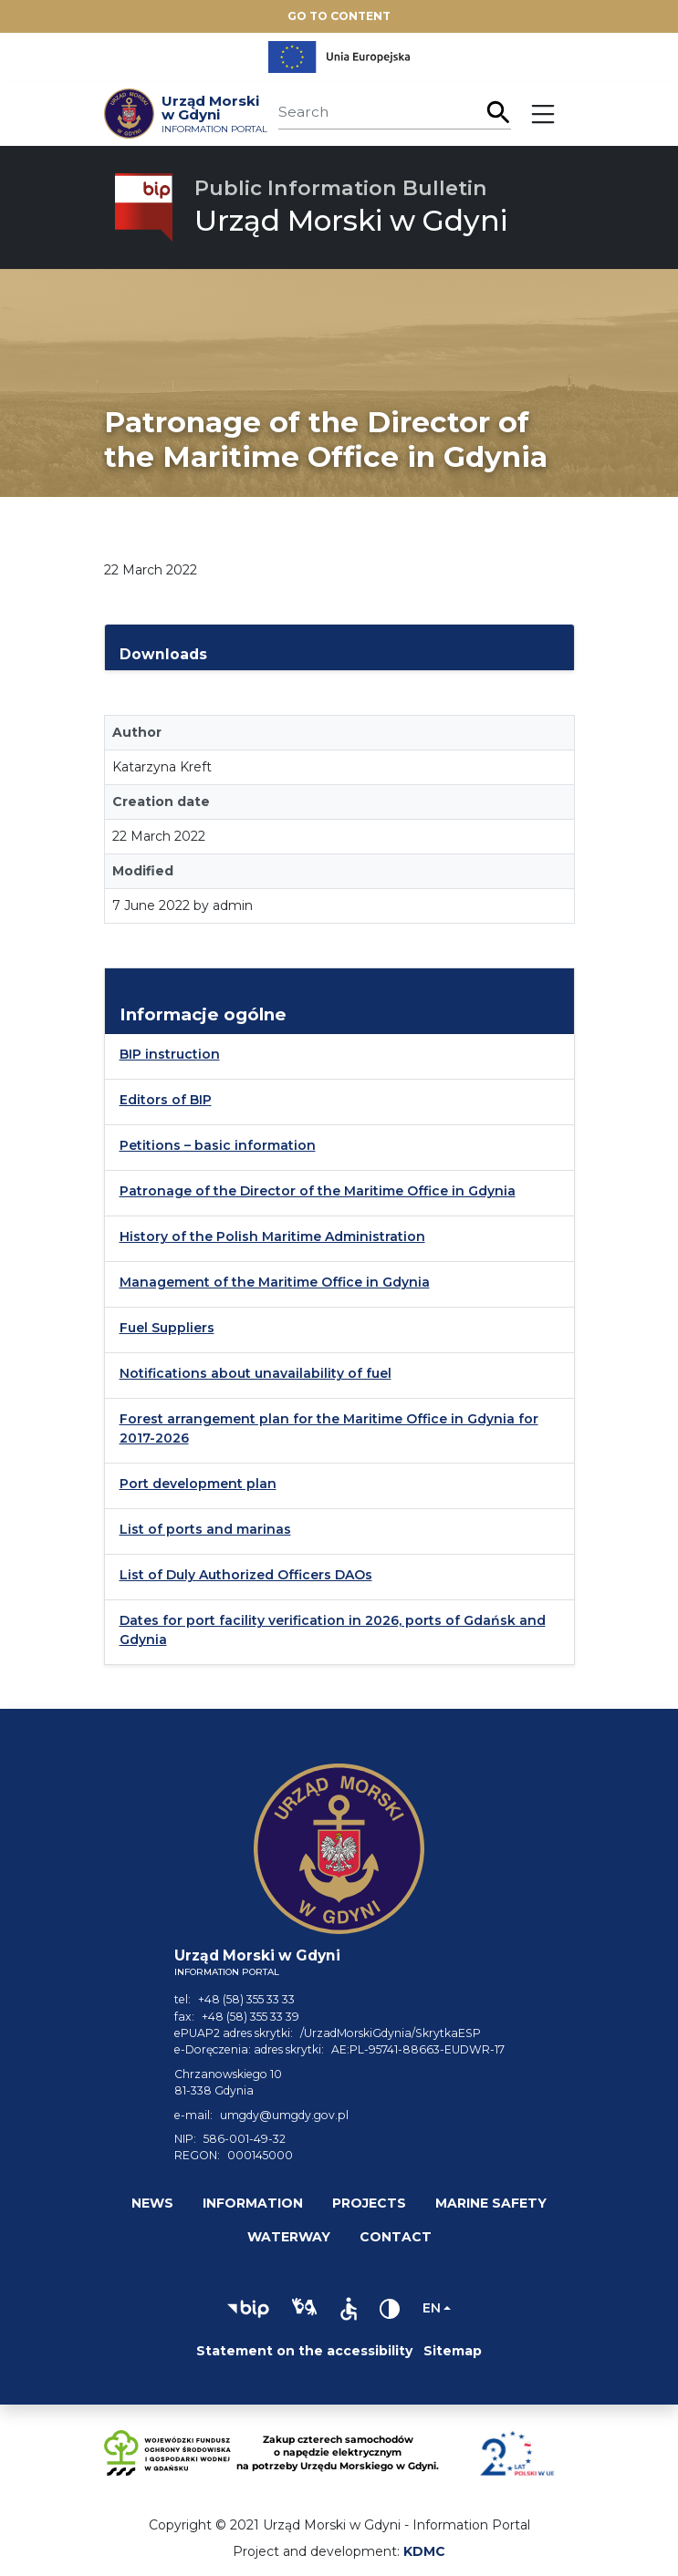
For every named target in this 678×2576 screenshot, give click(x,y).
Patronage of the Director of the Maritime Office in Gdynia (318, 1191)
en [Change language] (431, 2308)
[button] (248, 2309)
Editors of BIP (166, 1099)
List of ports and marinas (205, 1529)
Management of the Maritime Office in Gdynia (275, 1282)
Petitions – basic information (218, 1145)
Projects (369, 2203)
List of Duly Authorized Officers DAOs (246, 1575)
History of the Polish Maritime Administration (272, 1236)
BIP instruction (170, 1054)
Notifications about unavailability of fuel (255, 1373)
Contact (396, 2237)
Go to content (339, 16)
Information (253, 2203)
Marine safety (491, 2203)
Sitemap (452, 2351)
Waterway (288, 2237)
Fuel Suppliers (167, 1327)
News (152, 2203)
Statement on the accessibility (304, 2351)
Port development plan (198, 1483)
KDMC (424, 2551)
